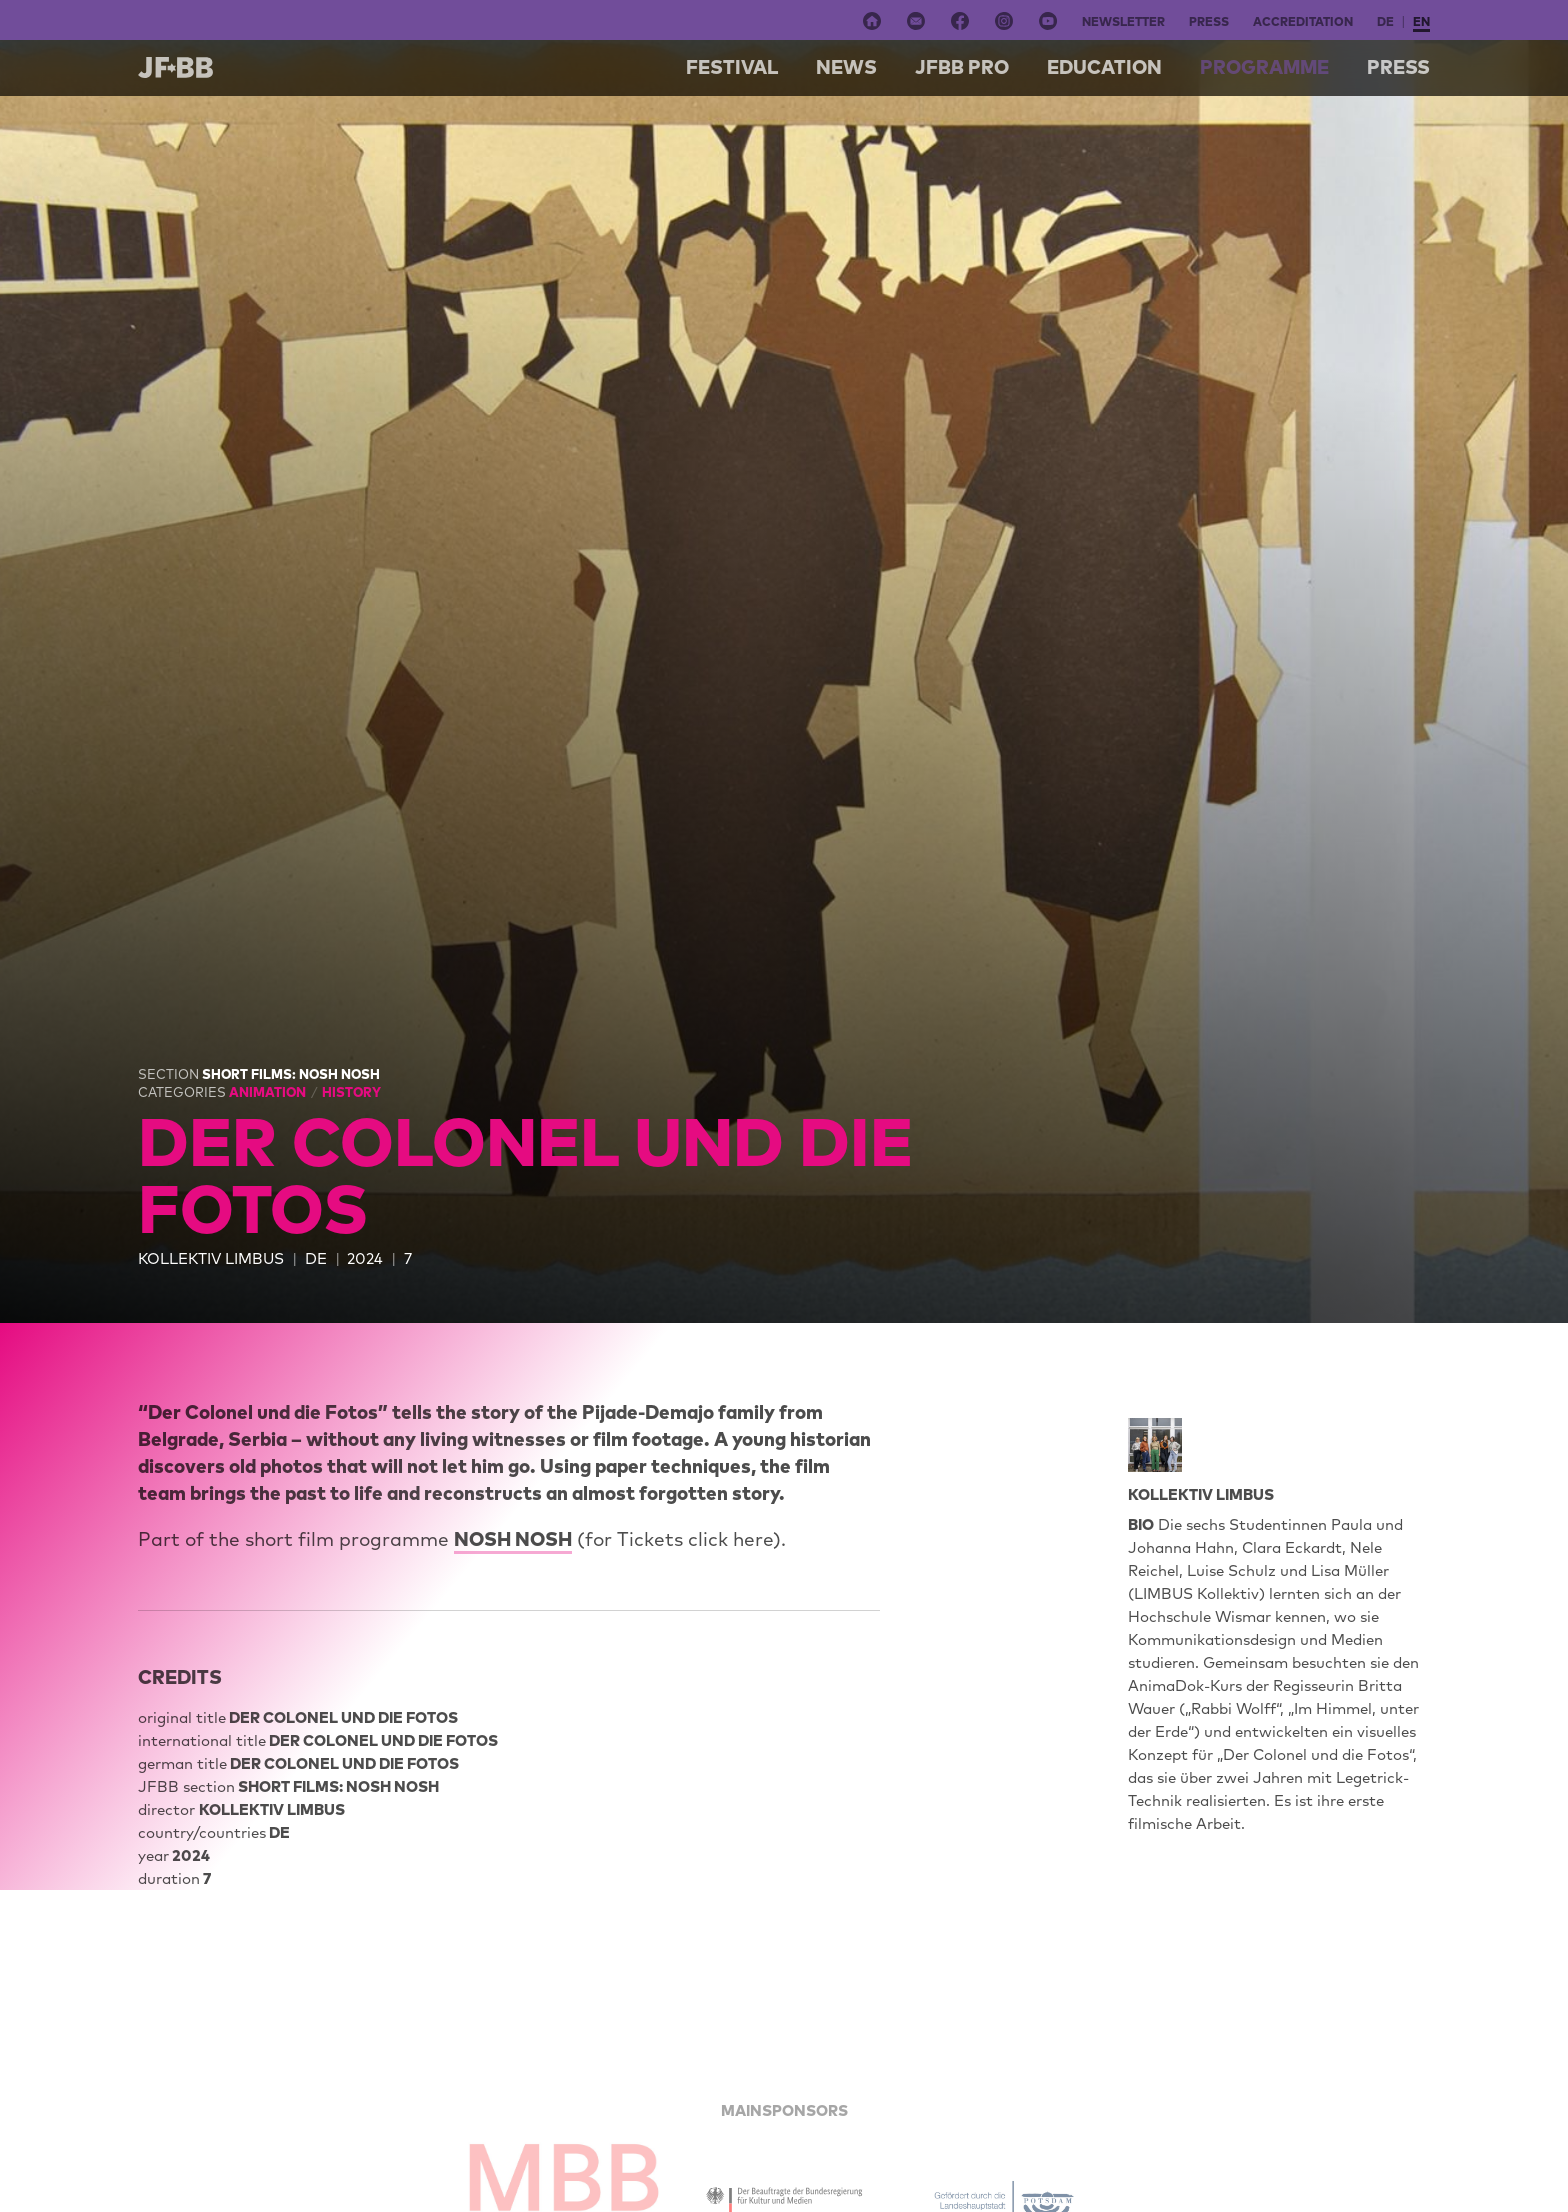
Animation (269, 1092)
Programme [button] (1264, 67)
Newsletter (1123, 21)
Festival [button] (732, 67)
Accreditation (1303, 21)
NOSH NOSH (513, 1539)
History (351, 1092)
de (1385, 21)
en (1421, 21)
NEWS (846, 67)
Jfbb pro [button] (962, 67)
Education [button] (1104, 67)
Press (1209, 21)
